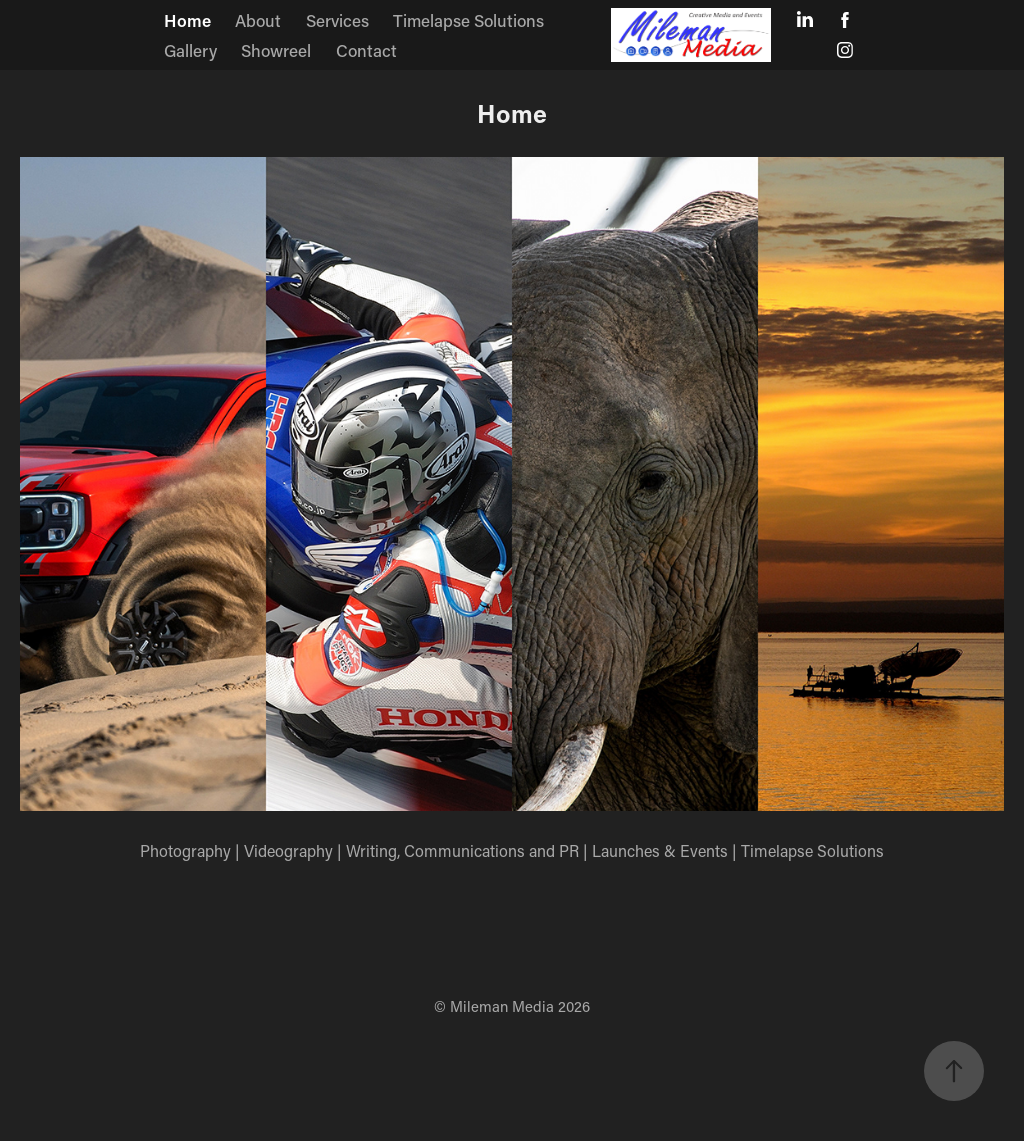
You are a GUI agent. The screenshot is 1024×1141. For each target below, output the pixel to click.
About (258, 20)
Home (187, 20)
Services (337, 20)
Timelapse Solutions (468, 20)
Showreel (276, 50)
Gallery (190, 50)
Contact (366, 50)
